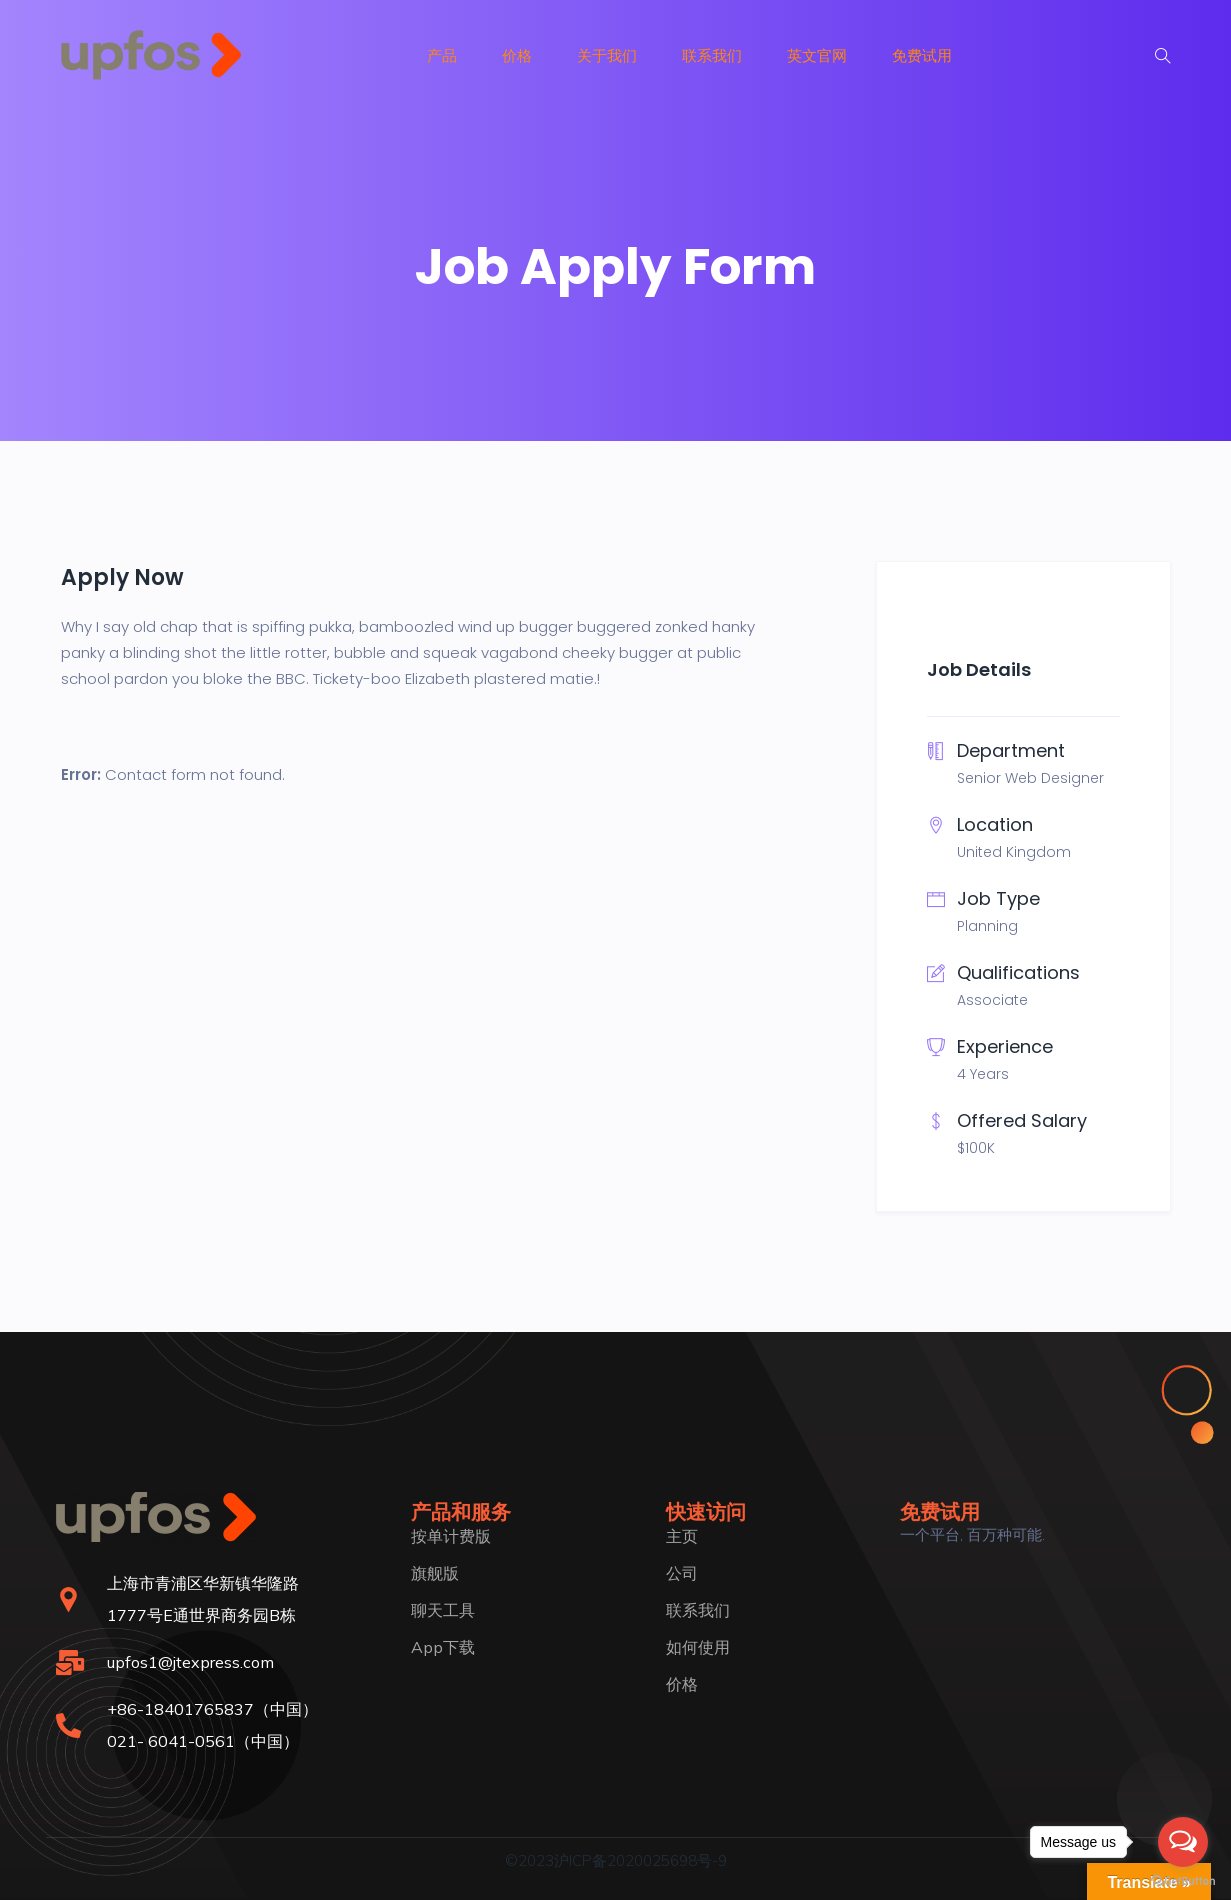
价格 (517, 55)
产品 (442, 55)
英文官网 (817, 55)
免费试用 (922, 55)
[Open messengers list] (1183, 1842)
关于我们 (607, 55)
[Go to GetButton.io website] (1183, 1880)
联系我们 (712, 55)
